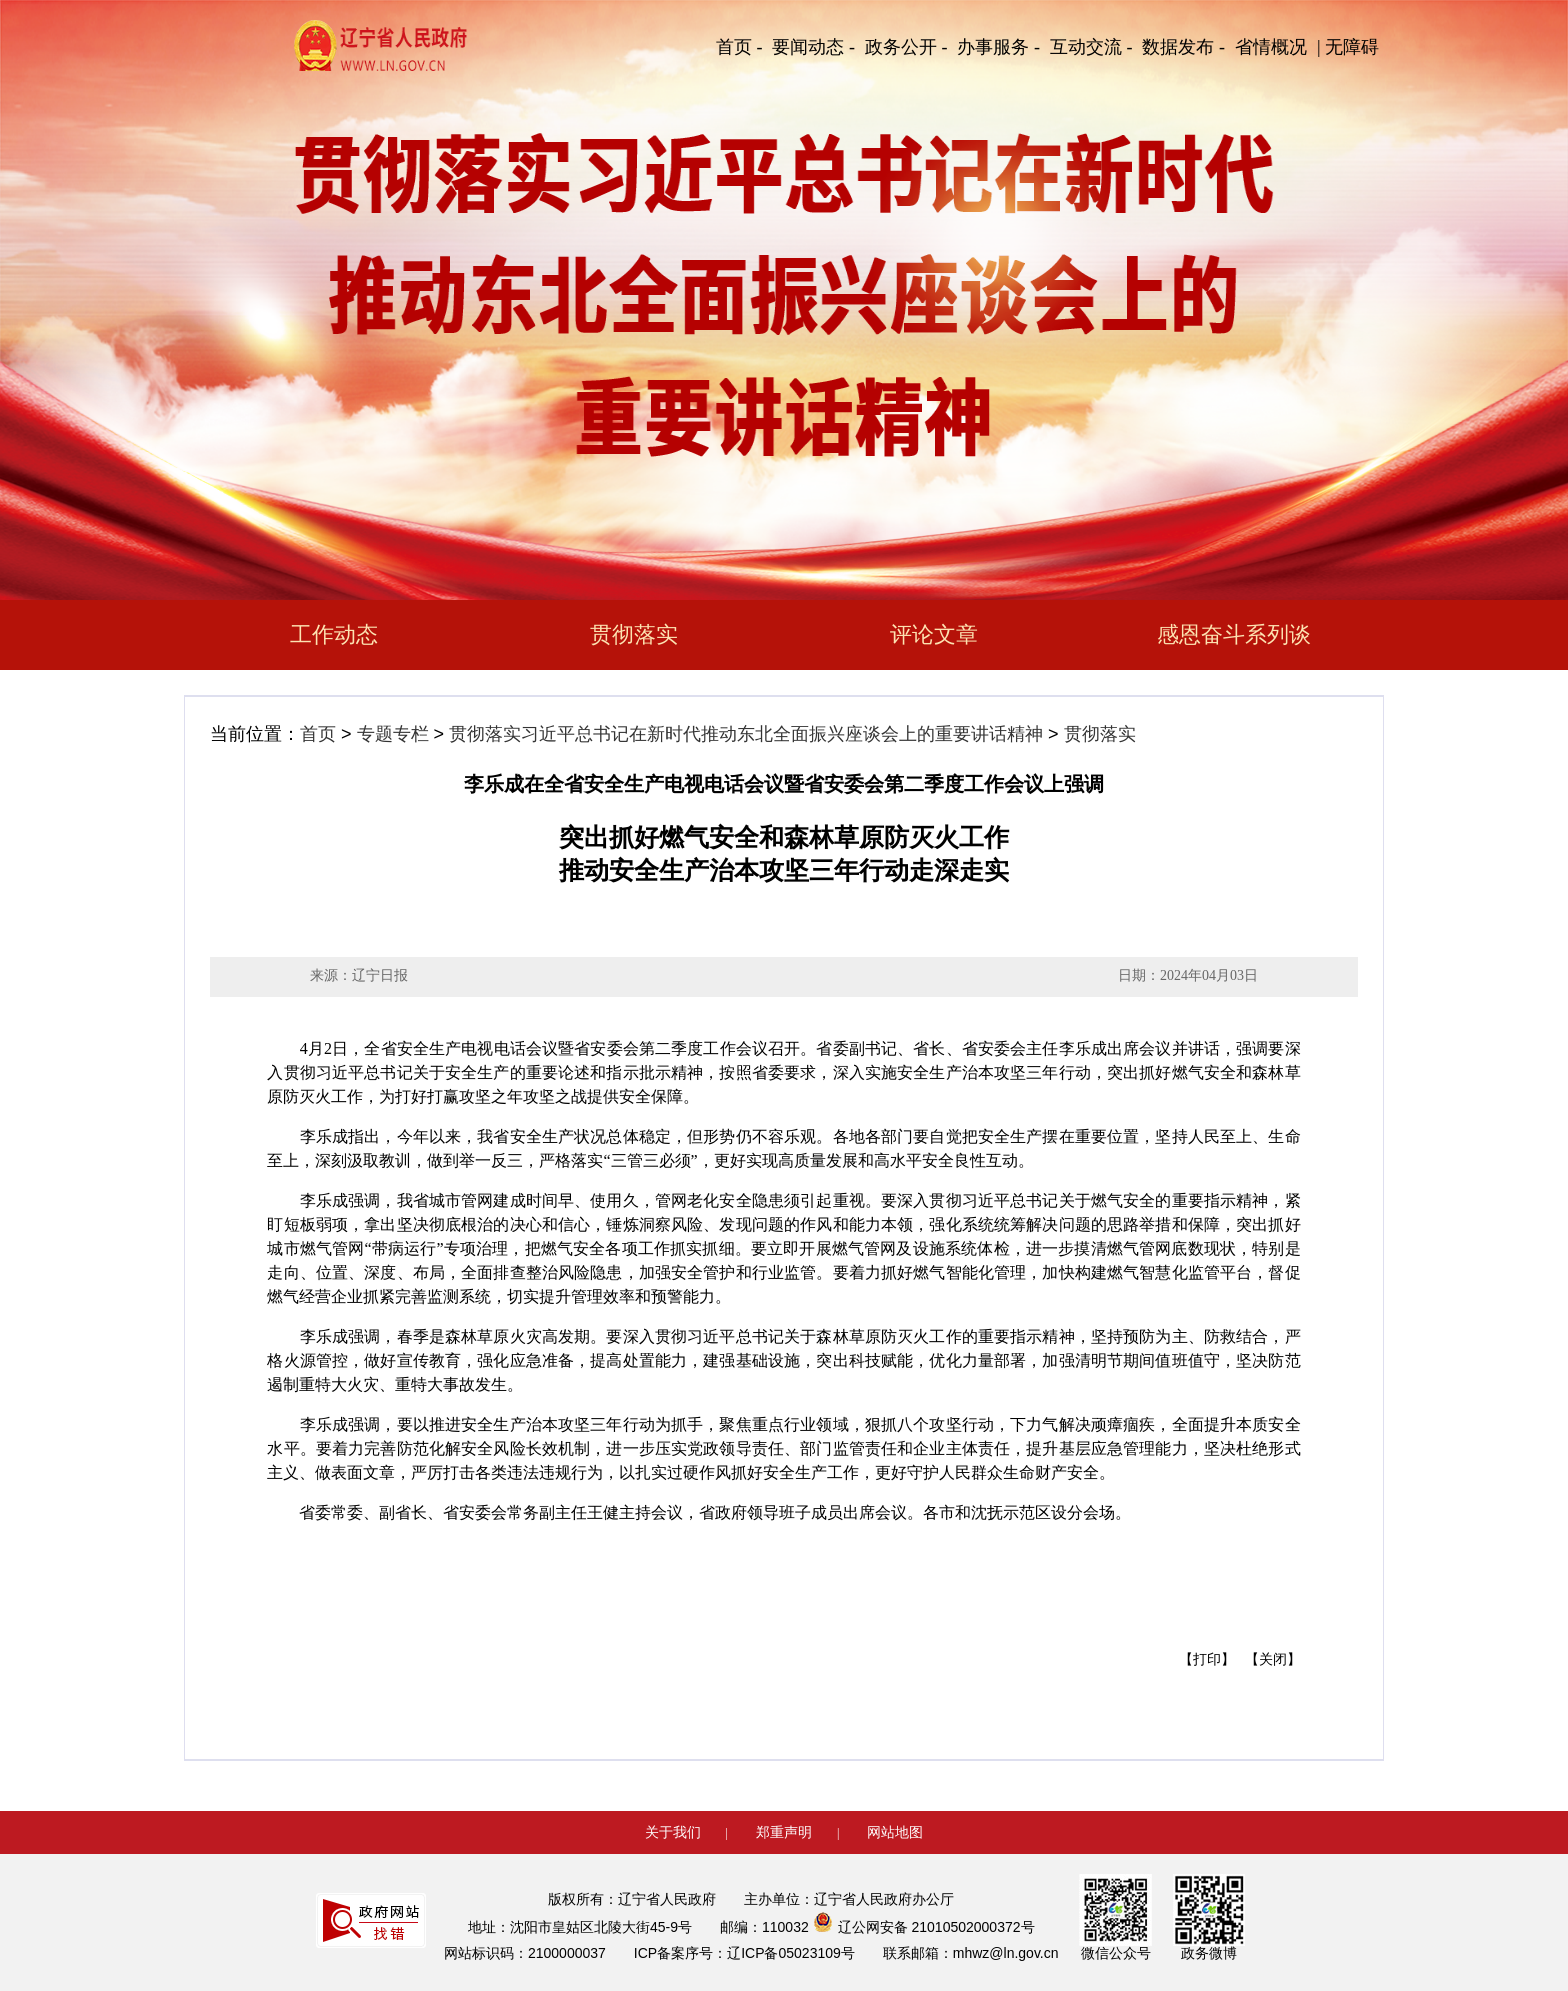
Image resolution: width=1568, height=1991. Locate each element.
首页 (318, 734)
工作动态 (334, 634)
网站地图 (895, 1832)
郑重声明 (784, 1832)
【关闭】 (1273, 1659)
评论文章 (934, 634)
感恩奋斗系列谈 (1234, 634)
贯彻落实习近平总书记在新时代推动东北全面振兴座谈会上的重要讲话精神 (746, 734)
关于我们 (673, 1832)
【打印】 (1207, 1659)
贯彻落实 (634, 634)
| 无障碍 (1348, 47)
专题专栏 (393, 734)
